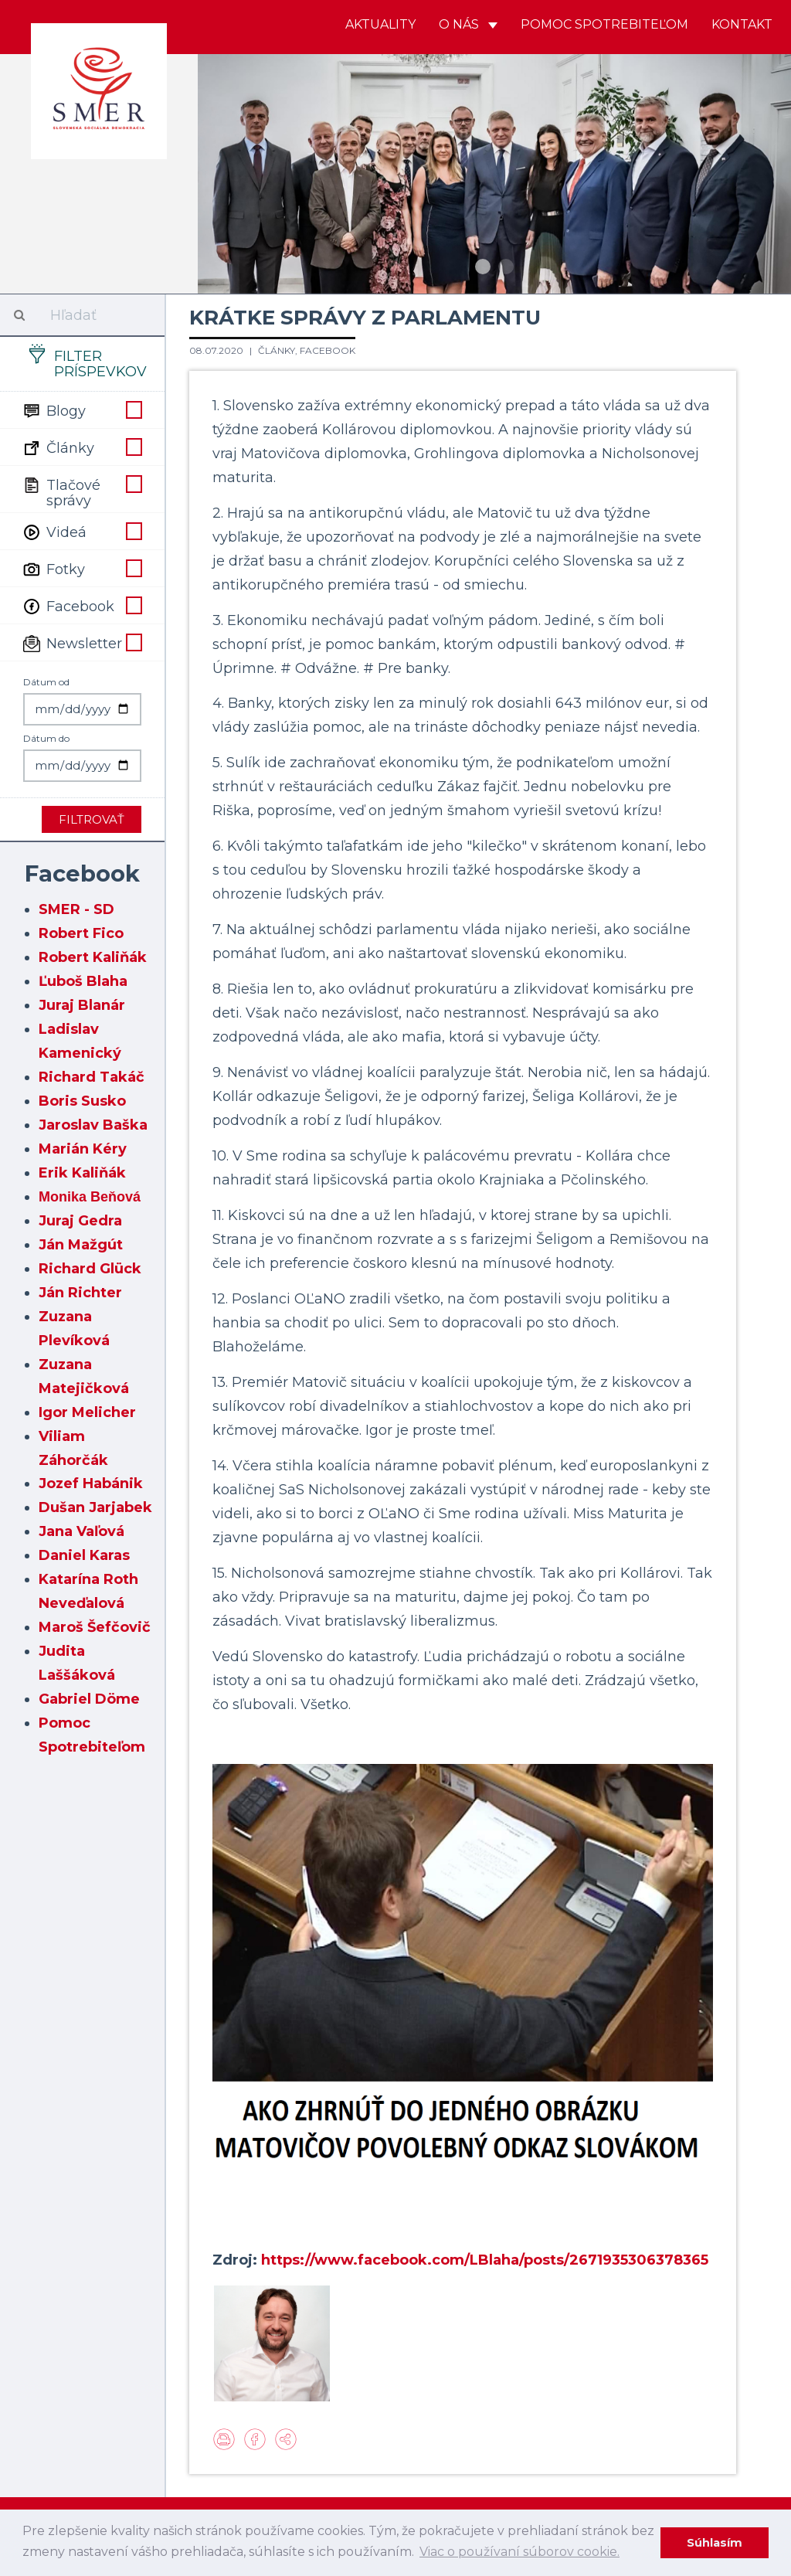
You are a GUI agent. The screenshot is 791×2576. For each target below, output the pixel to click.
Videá (82, 531)
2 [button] (506, 266)
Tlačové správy (82, 491)
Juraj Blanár (82, 1005)
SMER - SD (76, 909)
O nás (468, 24)
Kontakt (741, 24)
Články (82, 447)
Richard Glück (90, 1268)
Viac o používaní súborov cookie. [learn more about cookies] (519, 2551)
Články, (279, 350)
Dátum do (46, 738)
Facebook (82, 605)
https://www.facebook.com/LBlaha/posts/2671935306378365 (484, 2259)
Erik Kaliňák (82, 1172)
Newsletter (82, 642)
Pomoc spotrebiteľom (604, 24)
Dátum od (46, 682)
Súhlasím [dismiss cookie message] (714, 2543)
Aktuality (380, 24)
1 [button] (483, 266)
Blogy (82, 409)
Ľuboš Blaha (83, 981)
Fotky (82, 568)
